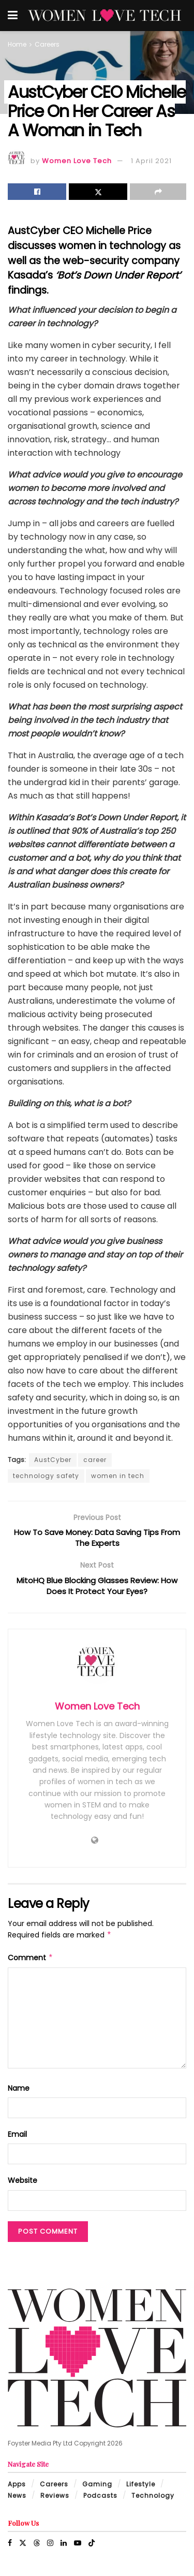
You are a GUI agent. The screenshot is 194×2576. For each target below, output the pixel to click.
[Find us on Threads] (37, 2547)
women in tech (117, 1475)
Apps (17, 2488)
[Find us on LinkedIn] (64, 2547)
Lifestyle (140, 2488)
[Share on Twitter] (98, 191)
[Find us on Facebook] (10, 2547)
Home (17, 44)
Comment (30, 1962)
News (17, 2500)
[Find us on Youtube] (77, 2547)
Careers (47, 44)
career (95, 1459)
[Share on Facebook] (37, 191)
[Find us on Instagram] (50, 2547)
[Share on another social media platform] (158, 191)
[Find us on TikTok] (91, 2547)
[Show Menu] (13, 15)
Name (18, 2093)
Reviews (54, 2500)
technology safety (46, 1475)
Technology (152, 2500)
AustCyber (52, 1459)
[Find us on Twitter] (22, 2547)
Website (22, 2185)
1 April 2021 (151, 161)
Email (17, 2139)
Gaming (97, 2488)
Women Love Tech (77, 161)
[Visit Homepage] (104, 15)
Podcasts (100, 2500)
